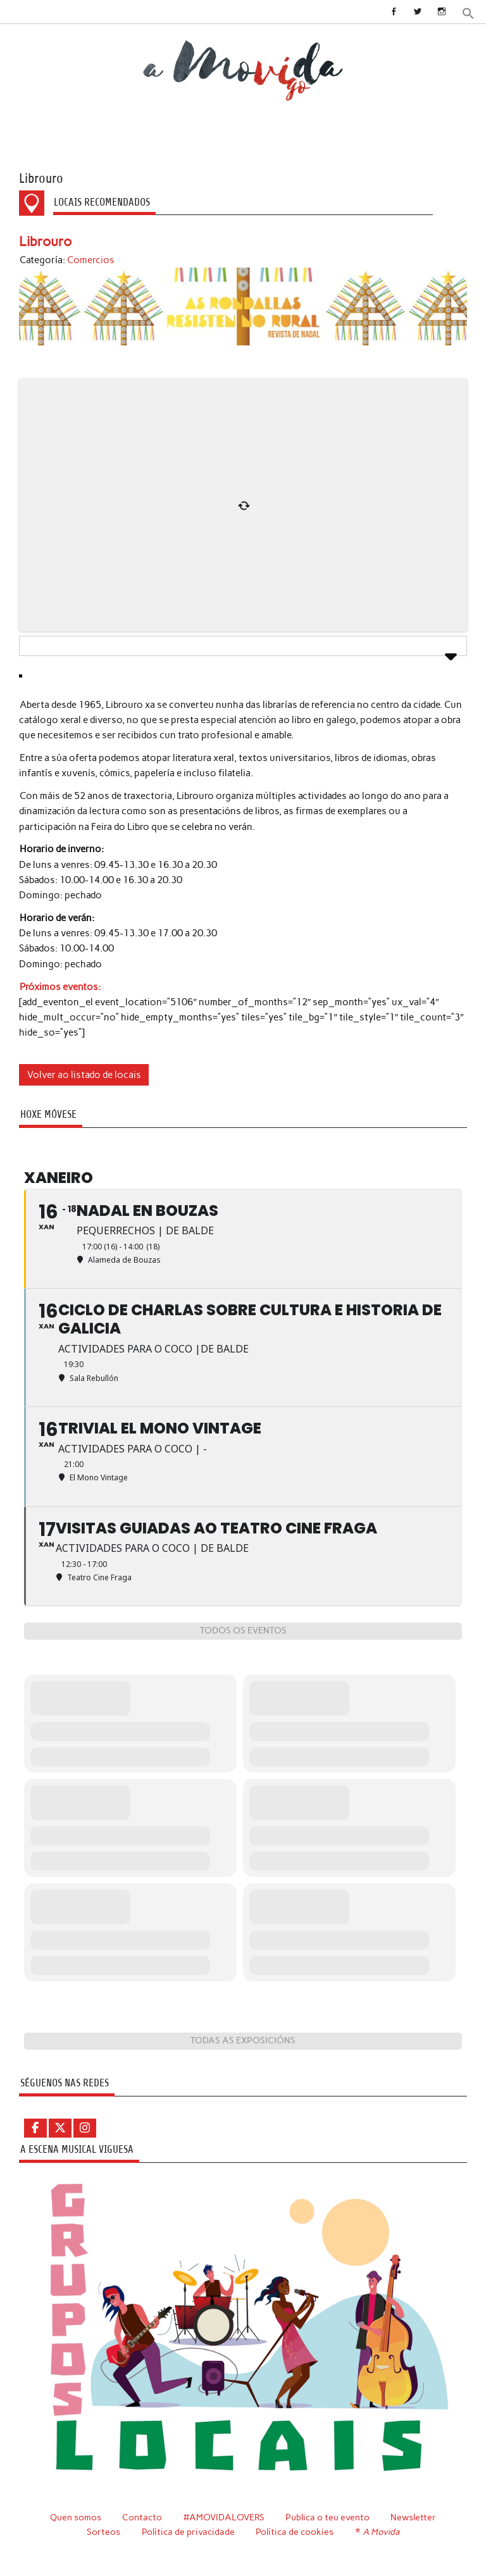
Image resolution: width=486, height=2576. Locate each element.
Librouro (45, 241)
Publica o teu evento (327, 2517)
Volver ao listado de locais (84, 1075)
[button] (468, 12)
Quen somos (75, 2517)
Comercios (91, 260)
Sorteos (103, 2532)
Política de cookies (294, 2532)
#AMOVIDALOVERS (224, 2517)
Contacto (142, 2517)
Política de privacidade (188, 2532)
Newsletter (413, 2517)
